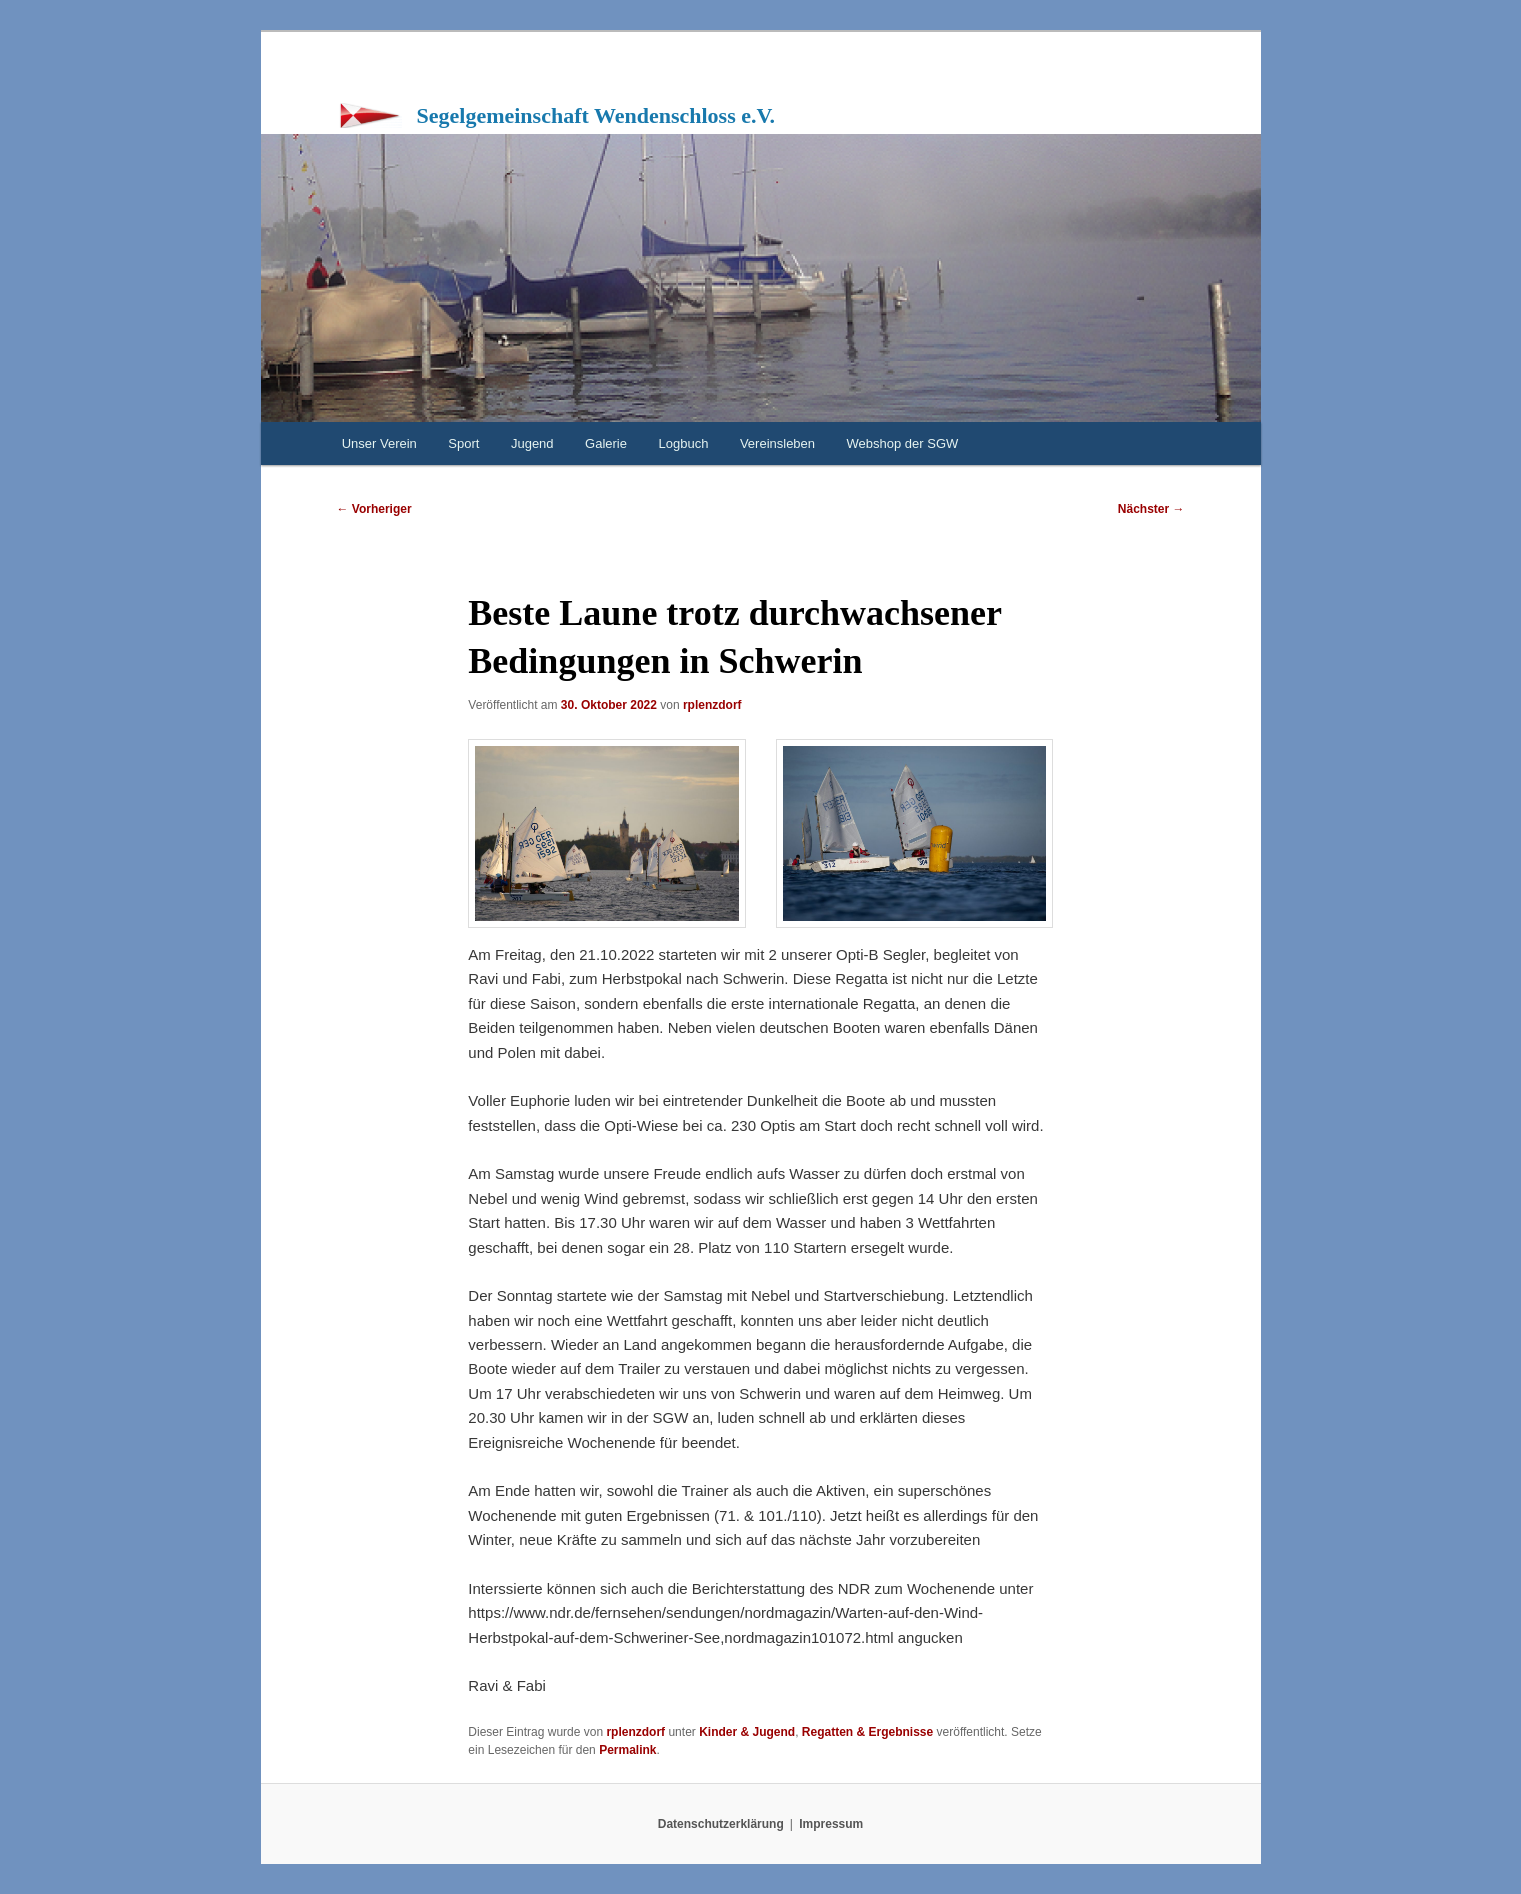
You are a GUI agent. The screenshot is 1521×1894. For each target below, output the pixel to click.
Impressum (831, 1824)
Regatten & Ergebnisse (867, 1732)
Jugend (532, 443)
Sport (463, 443)
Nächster (1151, 509)
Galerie (606, 443)
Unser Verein (379, 443)
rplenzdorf (712, 705)
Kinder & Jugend (747, 1732)
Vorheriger (374, 509)
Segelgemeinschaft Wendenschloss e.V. (596, 115)
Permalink (627, 1750)
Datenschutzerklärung (721, 1824)
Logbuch (684, 443)
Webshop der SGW (903, 443)
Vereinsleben (777, 443)
